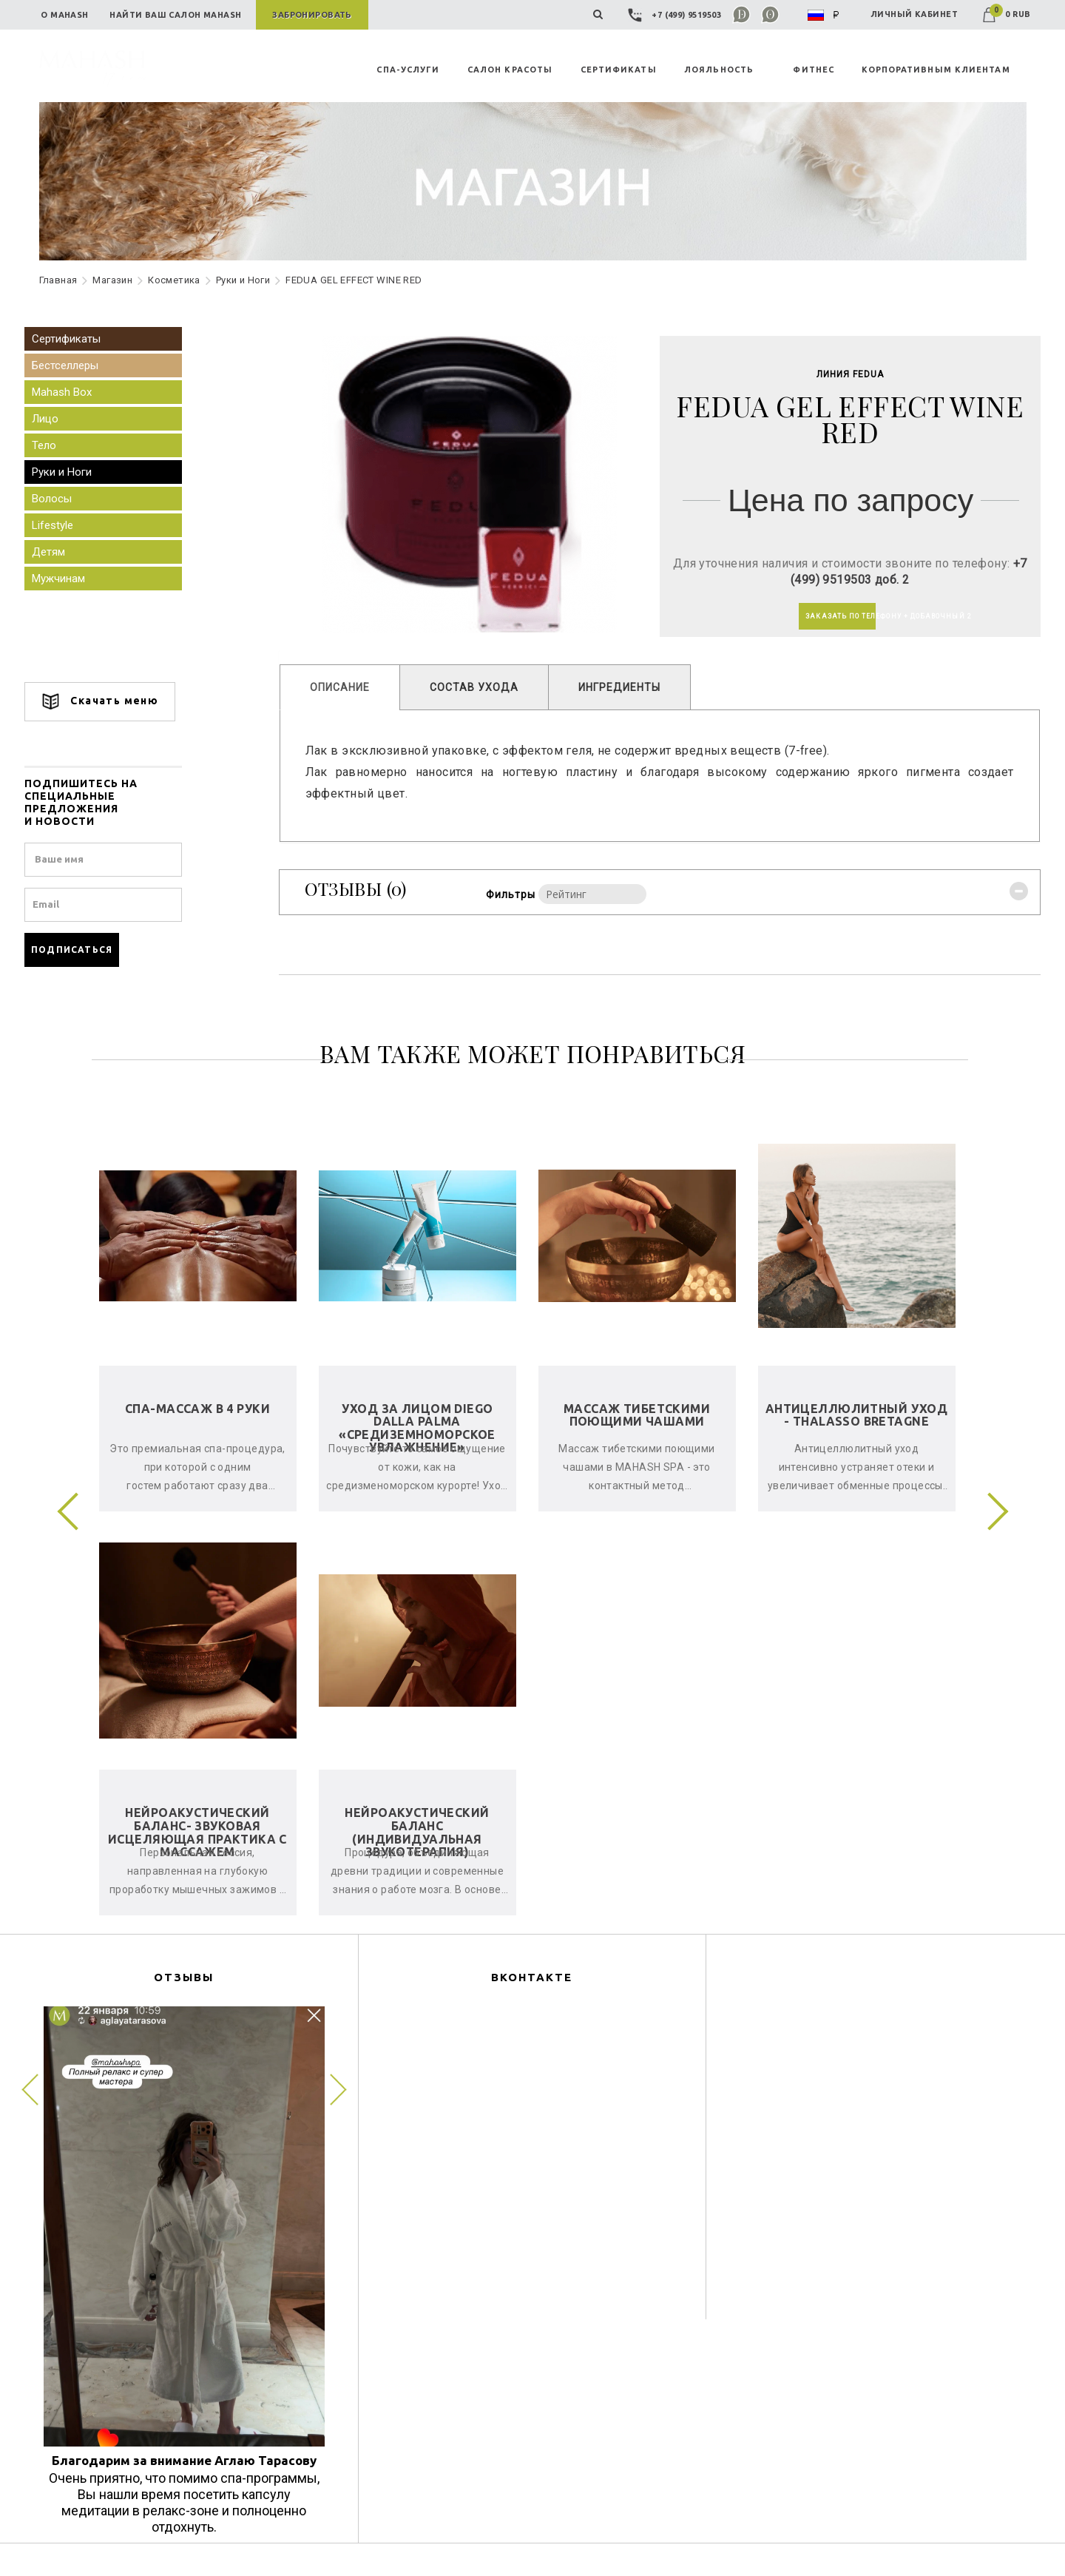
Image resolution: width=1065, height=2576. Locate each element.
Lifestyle (64, 525)
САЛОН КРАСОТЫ (509, 69)
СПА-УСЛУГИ (407, 69)
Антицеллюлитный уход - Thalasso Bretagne (856, 1415)
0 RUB (1006, 14)
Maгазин (112, 280)
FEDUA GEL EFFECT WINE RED (353, 280)
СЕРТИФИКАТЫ (619, 69)
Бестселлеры (77, 365)
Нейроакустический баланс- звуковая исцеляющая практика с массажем (197, 1832)
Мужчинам (70, 578)
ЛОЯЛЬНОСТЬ (719, 69)
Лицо (57, 418)
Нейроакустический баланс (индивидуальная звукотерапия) (417, 1832)
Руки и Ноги (243, 280)
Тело (56, 445)
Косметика (174, 280)
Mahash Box (74, 392)
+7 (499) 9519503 (676, 14)
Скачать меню (111, 701)
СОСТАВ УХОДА (480, 689)
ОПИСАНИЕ (346, 689)
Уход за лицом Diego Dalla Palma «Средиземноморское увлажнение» (417, 1428)
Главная (58, 280)
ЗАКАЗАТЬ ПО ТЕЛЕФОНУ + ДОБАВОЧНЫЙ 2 (833, 617)
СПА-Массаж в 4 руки (197, 1408)
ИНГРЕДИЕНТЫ (625, 689)
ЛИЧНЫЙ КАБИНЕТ (914, 14)
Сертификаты (78, 338)
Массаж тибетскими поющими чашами (637, 1415)
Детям (60, 552)
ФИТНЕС (813, 69)
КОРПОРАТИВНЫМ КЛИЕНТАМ (936, 69)
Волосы (64, 498)
